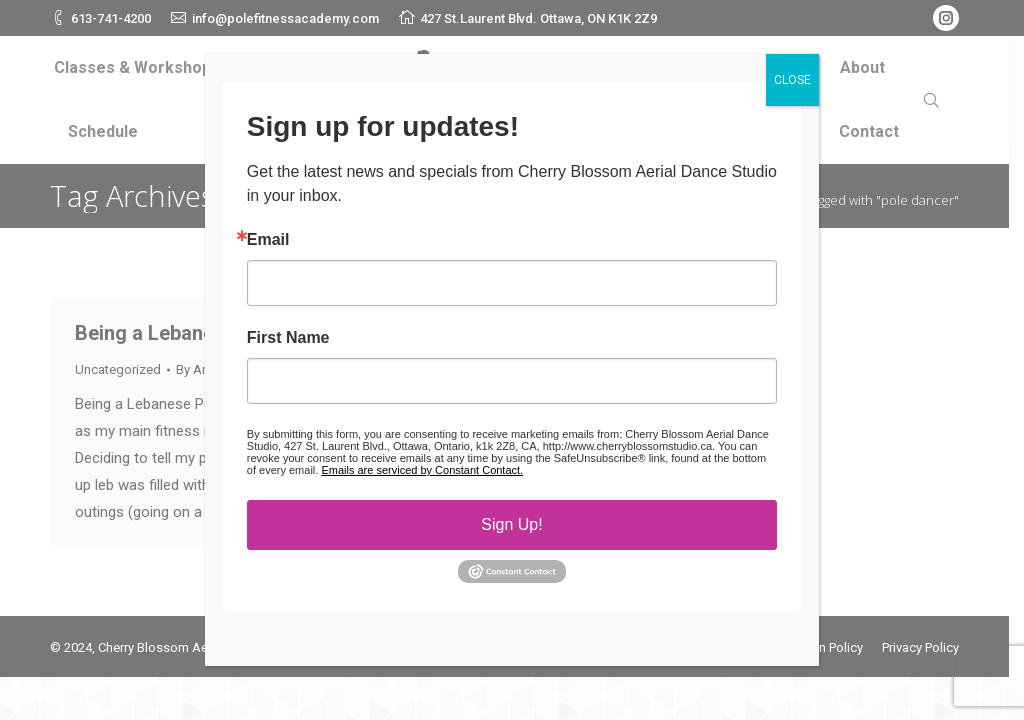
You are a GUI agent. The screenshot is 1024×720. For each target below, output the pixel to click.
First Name (288, 344)
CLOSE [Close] (792, 86)
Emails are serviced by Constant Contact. (422, 476)
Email (268, 246)
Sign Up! (511, 530)
